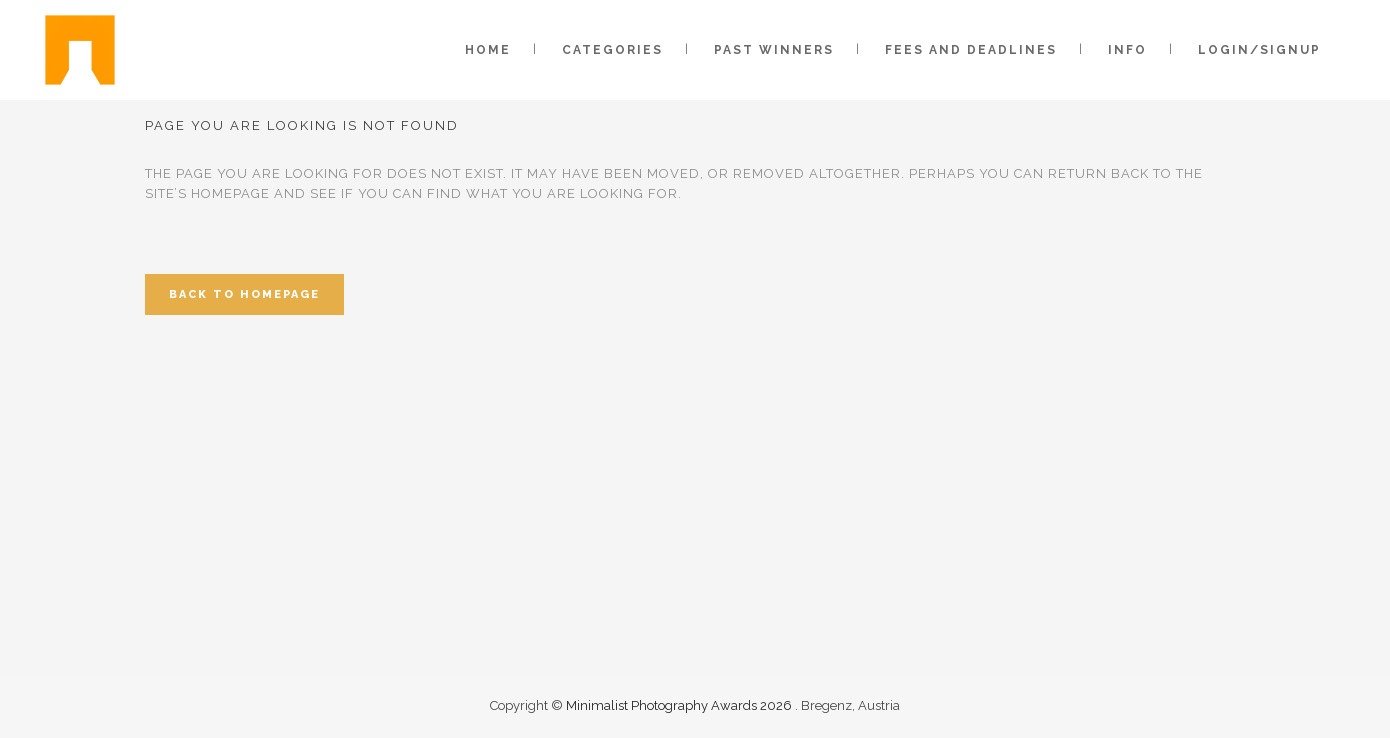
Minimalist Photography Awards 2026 (680, 705)
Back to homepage (244, 294)
